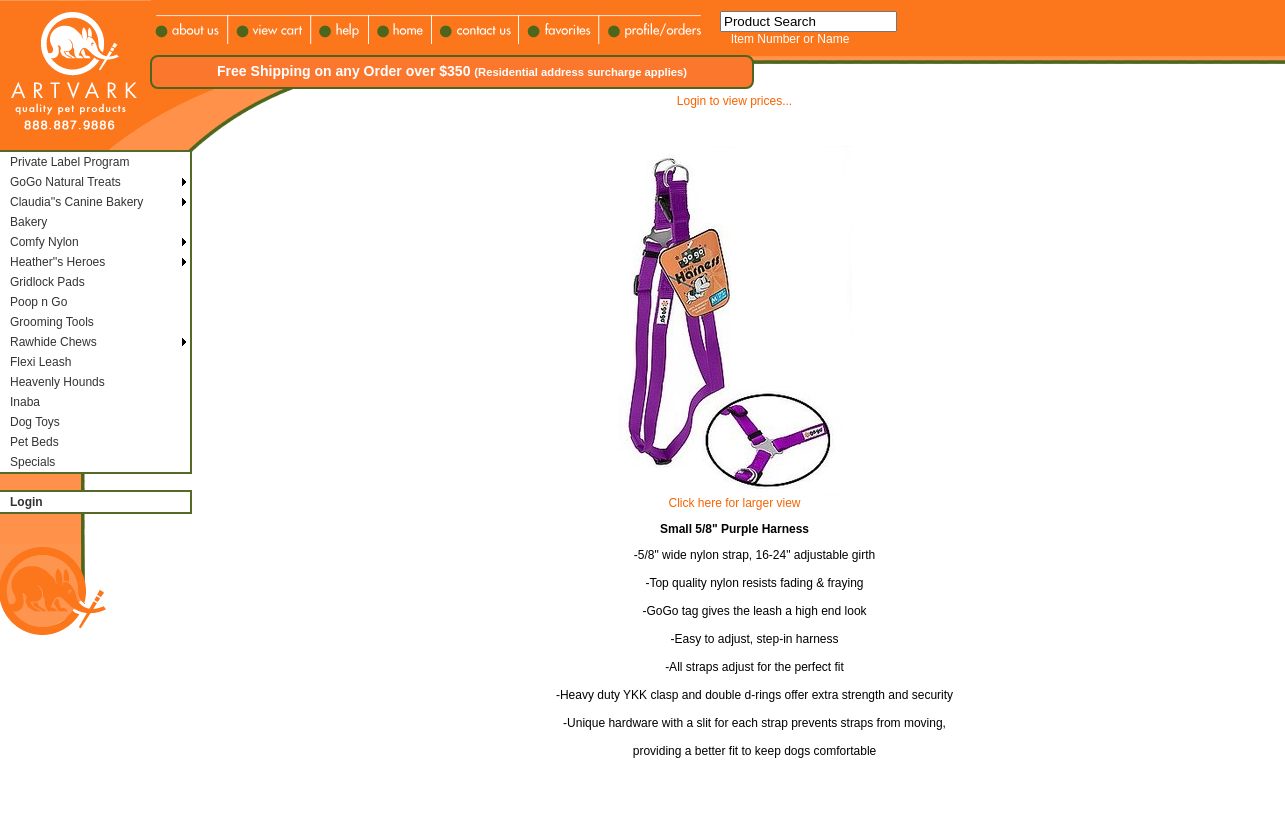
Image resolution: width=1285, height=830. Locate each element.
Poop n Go (38, 302)
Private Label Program (69, 162)
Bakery (28, 222)
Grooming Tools (52, 322)
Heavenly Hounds (57, 382)
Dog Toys (35, 422)
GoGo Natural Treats (65, 182)
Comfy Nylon (44, 242)
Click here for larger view (734, 503)
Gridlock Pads (47, 282)
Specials (32, 462)
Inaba (25, 402)
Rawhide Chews (53, 342)
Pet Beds (34, 442)
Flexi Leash (40, 362)
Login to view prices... (734, 101)
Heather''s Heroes (57, 262)
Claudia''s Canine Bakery (76, 202)
